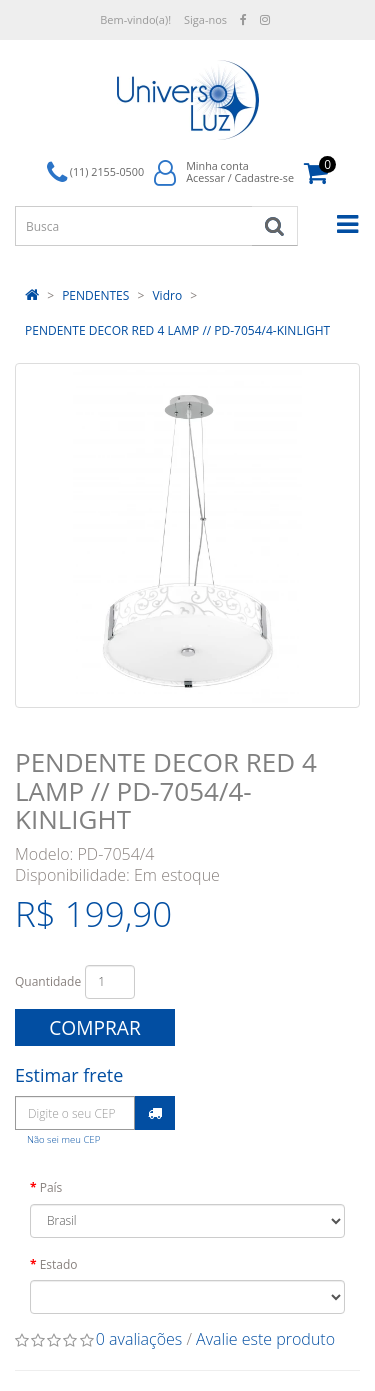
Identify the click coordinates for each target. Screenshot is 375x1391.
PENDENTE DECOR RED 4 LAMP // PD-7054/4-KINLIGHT (177, 330)
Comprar (95, 1027)
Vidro (167, 295)
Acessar (205, 177)
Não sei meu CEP (63, 1139)
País (51, 1187)
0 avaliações (139, 1339)
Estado (59, 1264)
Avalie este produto (265, 1339)
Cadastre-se (264, 177)
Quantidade (48, 981)
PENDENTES (95, 295)
